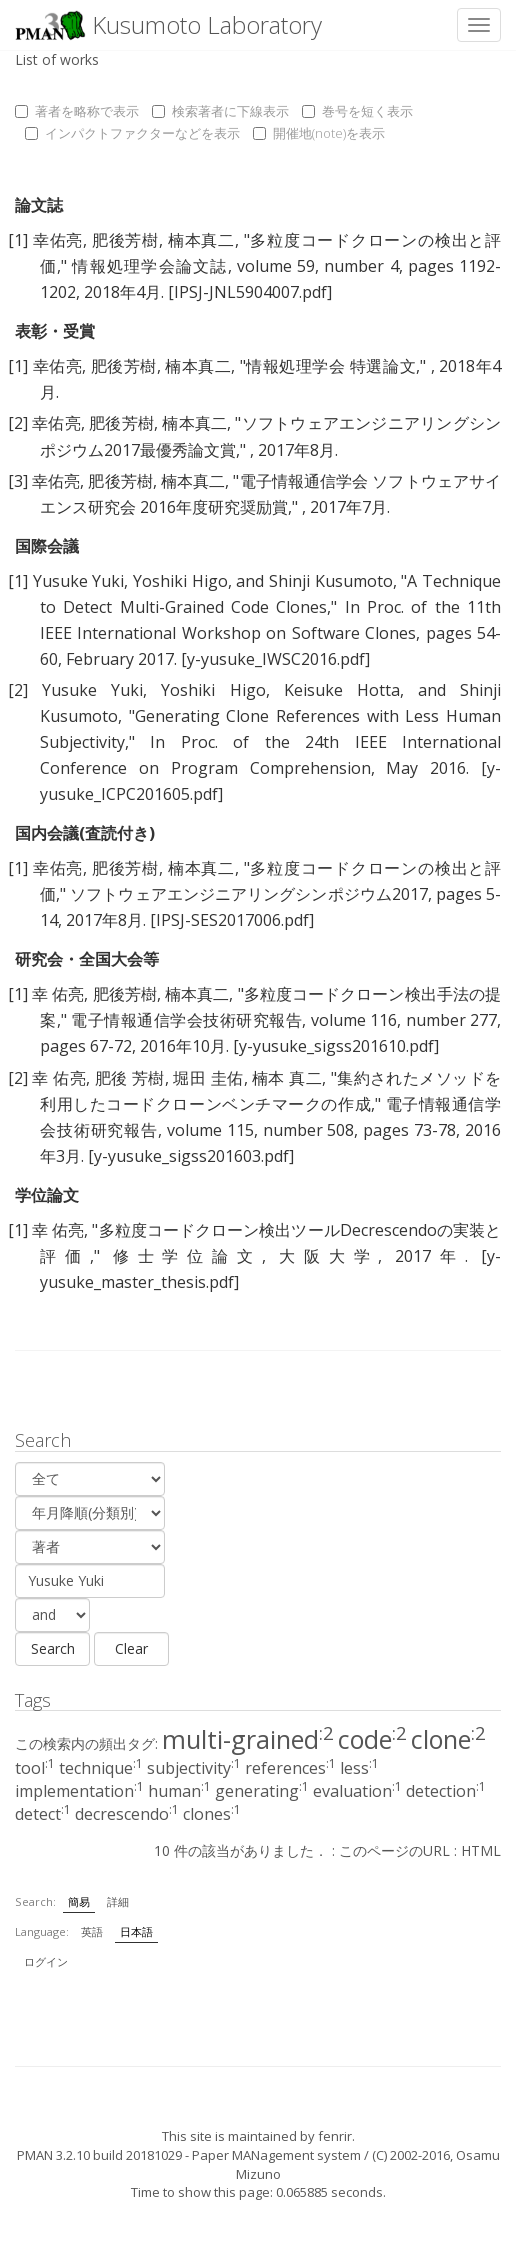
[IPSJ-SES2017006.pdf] (232, 920)
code (372, 1739)
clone (448, 1739)
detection (446, 1791)
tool (35, 1768)
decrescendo (127, 1814)
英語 (92, 1931)
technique (101, 1768)
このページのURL (394, 1850)
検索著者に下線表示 (220, 111)
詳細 (118, 1901)
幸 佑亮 (58, 994)
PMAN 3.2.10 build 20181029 (99, 2155)
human (179, 1791)
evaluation (357, 1791)
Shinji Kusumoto (331, 581)
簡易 (79, 1901)
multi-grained (248, 1739)
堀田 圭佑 (208, 1078)
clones (212, 1814)
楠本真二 (201, 240)
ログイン (46, 1961)
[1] (18, 240)
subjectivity (194, 1768)
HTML (481, 1850)
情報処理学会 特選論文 (331, 366)
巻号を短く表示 (357, 111)
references (290, 1768)
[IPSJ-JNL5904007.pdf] (250, 292)
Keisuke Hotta (342, 690)
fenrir (335, 2136)
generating (262, 1791)
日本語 (136, 1931)
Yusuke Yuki (79, 581)
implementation (79, 1791)
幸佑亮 (58, 240)
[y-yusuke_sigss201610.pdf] (336, 1046)
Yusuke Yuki (92, 690)
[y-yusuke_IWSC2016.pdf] (275, 659)
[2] (18, 423)
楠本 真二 (287, 1078)
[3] (18, 481)
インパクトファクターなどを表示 (132, 133)
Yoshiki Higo (213, 690)
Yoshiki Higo (180, 581)
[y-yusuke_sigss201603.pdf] (191, 1156)
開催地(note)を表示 (319, 133)
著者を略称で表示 (77, 111)
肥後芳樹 (125, 240)
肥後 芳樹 (130, 1078)
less (359, 1768)
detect (43, 1814)
